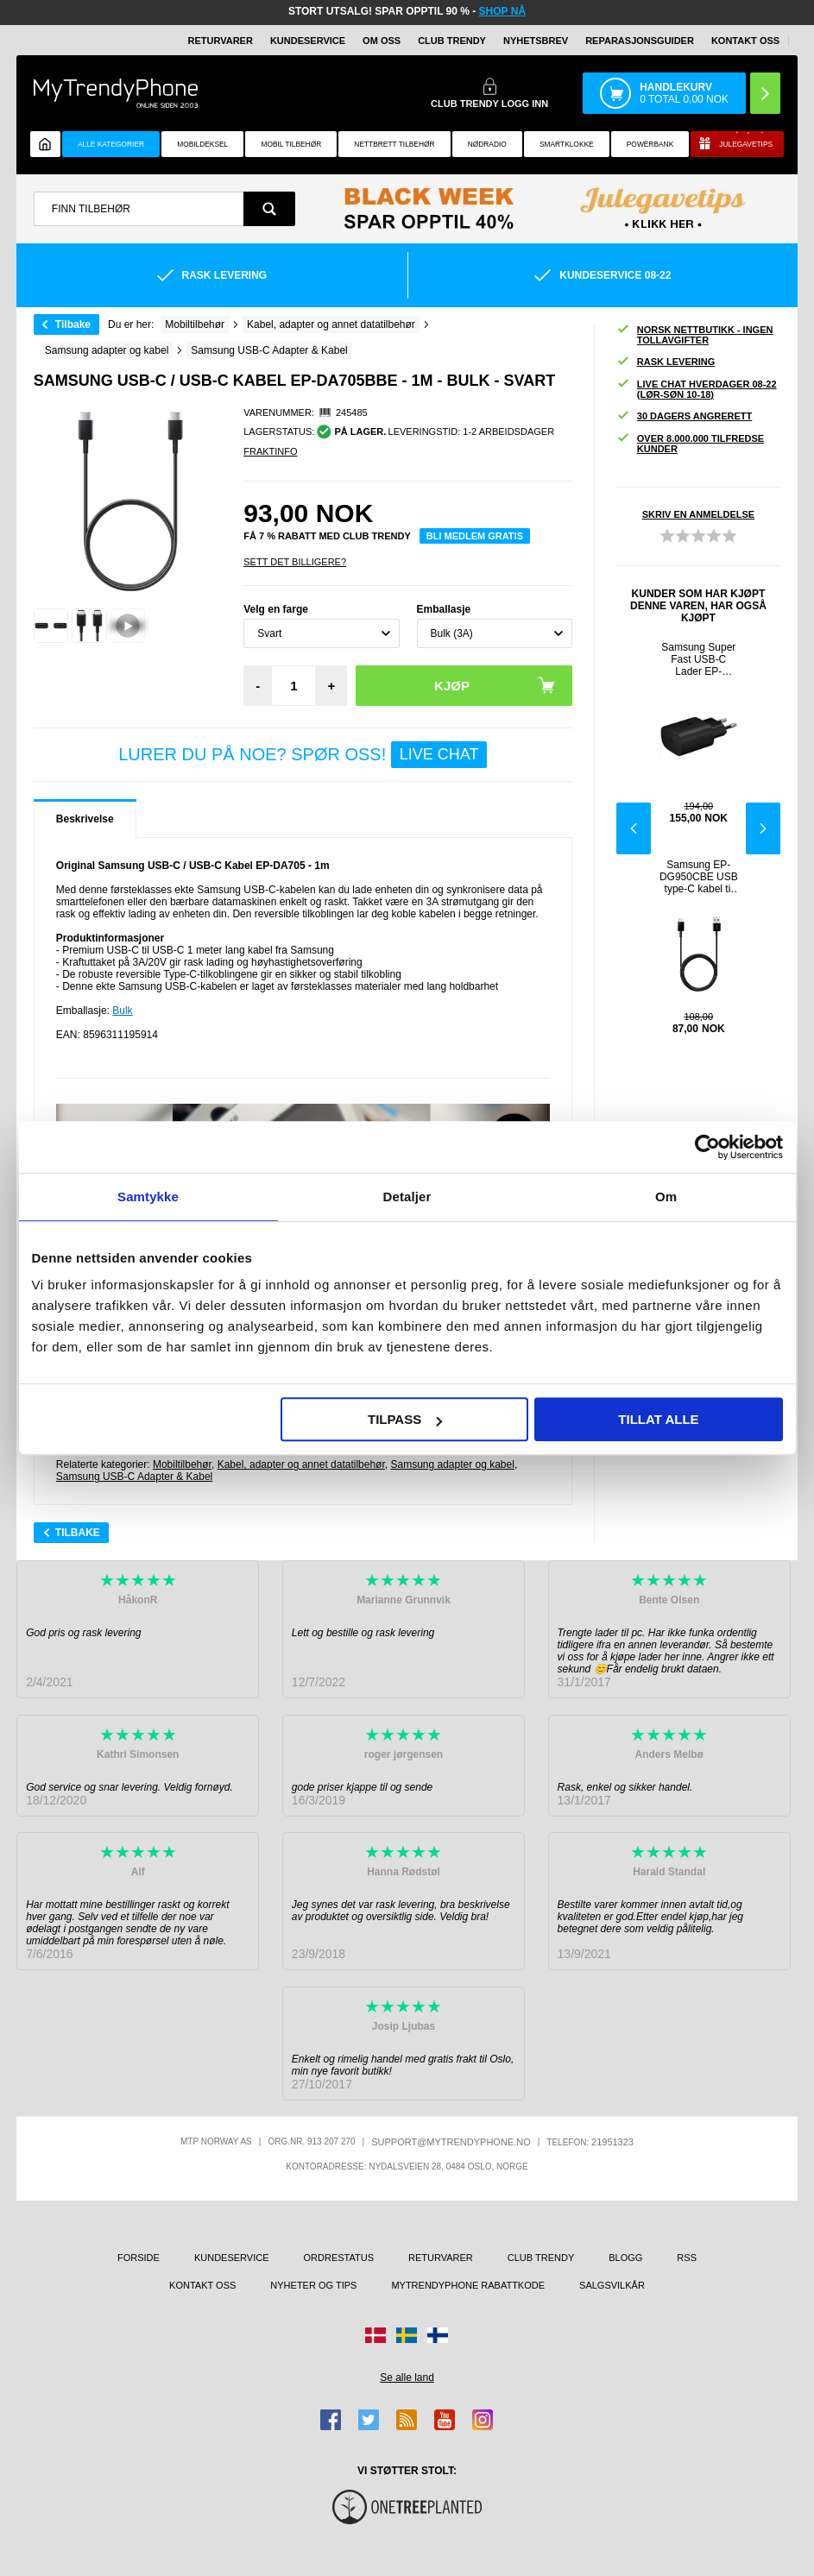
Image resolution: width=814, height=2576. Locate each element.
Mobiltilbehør (182, 1464)
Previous (633, 828)
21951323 (612, 2142)
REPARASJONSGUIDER (639, 40)
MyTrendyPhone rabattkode (468, 2285)
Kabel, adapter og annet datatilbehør (301, 1464)
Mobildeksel (202, 144)
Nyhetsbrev (535, 40)
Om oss (382, 40)
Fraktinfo (270, 451)
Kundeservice (307, 40)
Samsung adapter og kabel (452, 1464)
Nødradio (487, 144)
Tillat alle (658, 1419)
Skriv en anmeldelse (698, 514)
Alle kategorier (111, 144)
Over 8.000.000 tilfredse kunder (690, 443)
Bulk (122, 1011)
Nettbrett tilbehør (394, 144)
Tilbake (73, 324)
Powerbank (650, 144)
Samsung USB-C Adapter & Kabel (134, 1477)
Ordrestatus (339, 2257)
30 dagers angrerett (684, 416)
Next (763, 828)
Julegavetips (746, 144)
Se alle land (407, 2377)
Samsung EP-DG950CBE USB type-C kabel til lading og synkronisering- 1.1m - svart (698, 877)
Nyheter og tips (313, 2285)
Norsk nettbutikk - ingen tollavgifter (694, 334)
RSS (687, 2257)
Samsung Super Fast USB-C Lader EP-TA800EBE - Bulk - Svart (698, 659)
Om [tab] (666, 1196)
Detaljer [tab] (407, 1196)
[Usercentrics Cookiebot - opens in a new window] (707, 1147)
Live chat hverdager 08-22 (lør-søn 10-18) (696, 389)
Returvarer (220, 40)
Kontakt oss (745, 40)
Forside (138, 2257)
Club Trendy (452, 40)
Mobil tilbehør (291, 144)
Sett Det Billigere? (294, 562)
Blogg (625, 2257)
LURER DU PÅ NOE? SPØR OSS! (302, 754)
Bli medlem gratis (474, 536)
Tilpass (405, 1419)
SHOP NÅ (502, 11)
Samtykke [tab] (148, 1196)
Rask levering (665, 362)
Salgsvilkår (612, 2285)
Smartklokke (567, 144)
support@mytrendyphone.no (451, 2142)
